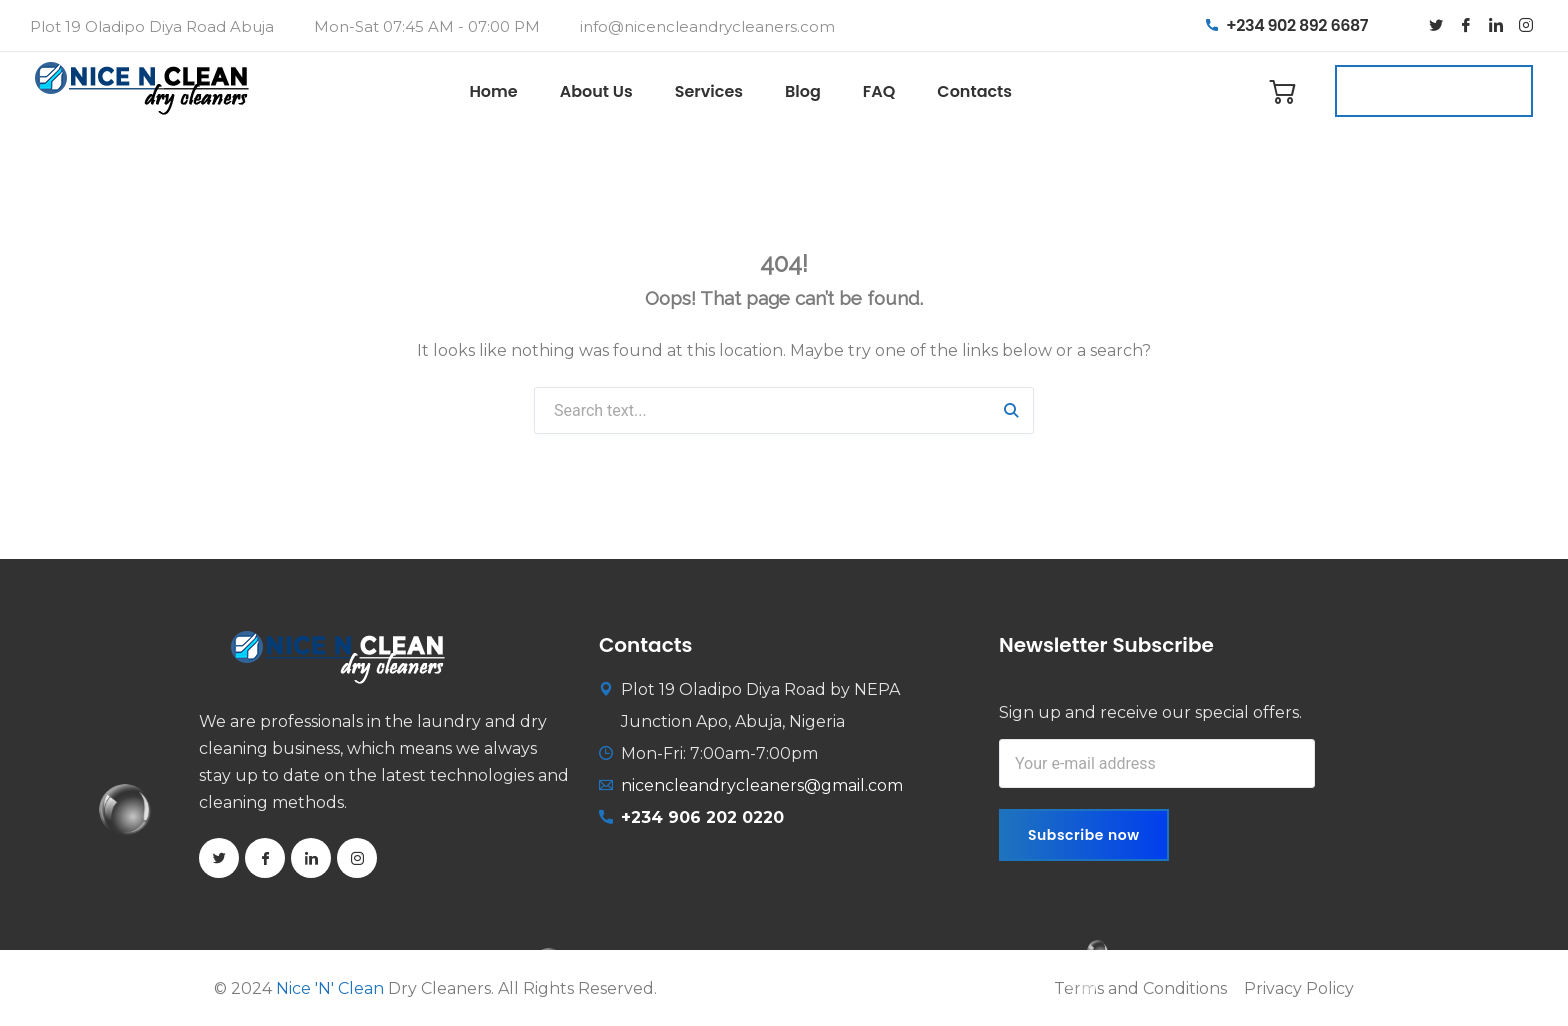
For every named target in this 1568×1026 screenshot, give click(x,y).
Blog (803, 91)
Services (709, 91)
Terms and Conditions (1140, 988)
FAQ (879, 91)
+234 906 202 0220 (702, 817)
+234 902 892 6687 (1287, 25)
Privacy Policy (1299, 988)
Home (493, 91)
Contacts (974, 91)
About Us (596, 91)
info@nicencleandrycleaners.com (707, 26)
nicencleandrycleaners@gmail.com (762, 785)
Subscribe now (1084, 835)
